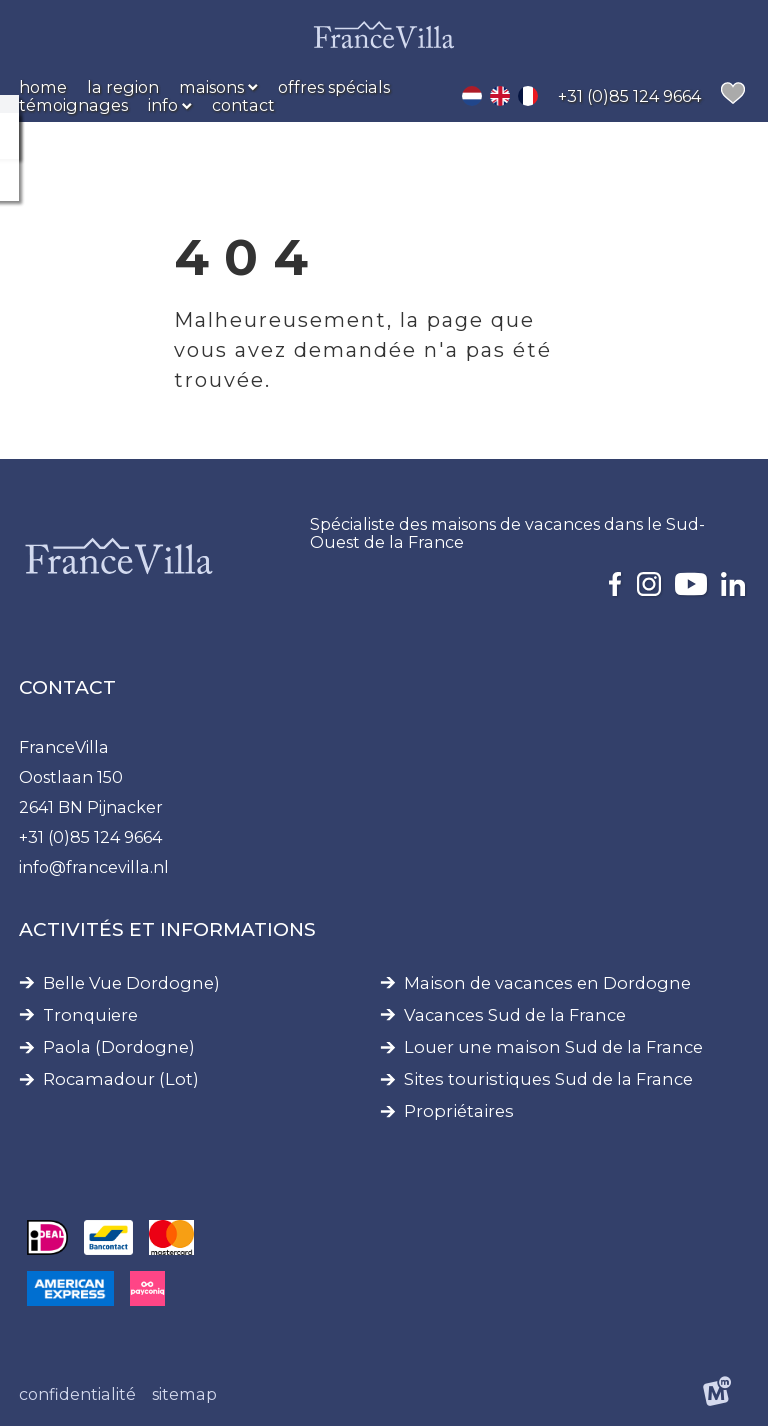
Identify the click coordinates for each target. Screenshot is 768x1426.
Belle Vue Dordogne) (131, 983)
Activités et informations (167, 929)
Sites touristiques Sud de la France (548, 1079)
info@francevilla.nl (94, 867)
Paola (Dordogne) (119, 1047)
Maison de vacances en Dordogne (547, 983)
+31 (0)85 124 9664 (90, 837)
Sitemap (184, 1394)
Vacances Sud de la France (515, 1015)
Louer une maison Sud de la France (553, 1047)
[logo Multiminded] (717, 1394)
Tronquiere (90, 1015)
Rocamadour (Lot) (121, 1079)
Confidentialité (77, 1394)
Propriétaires (459, 1111)
